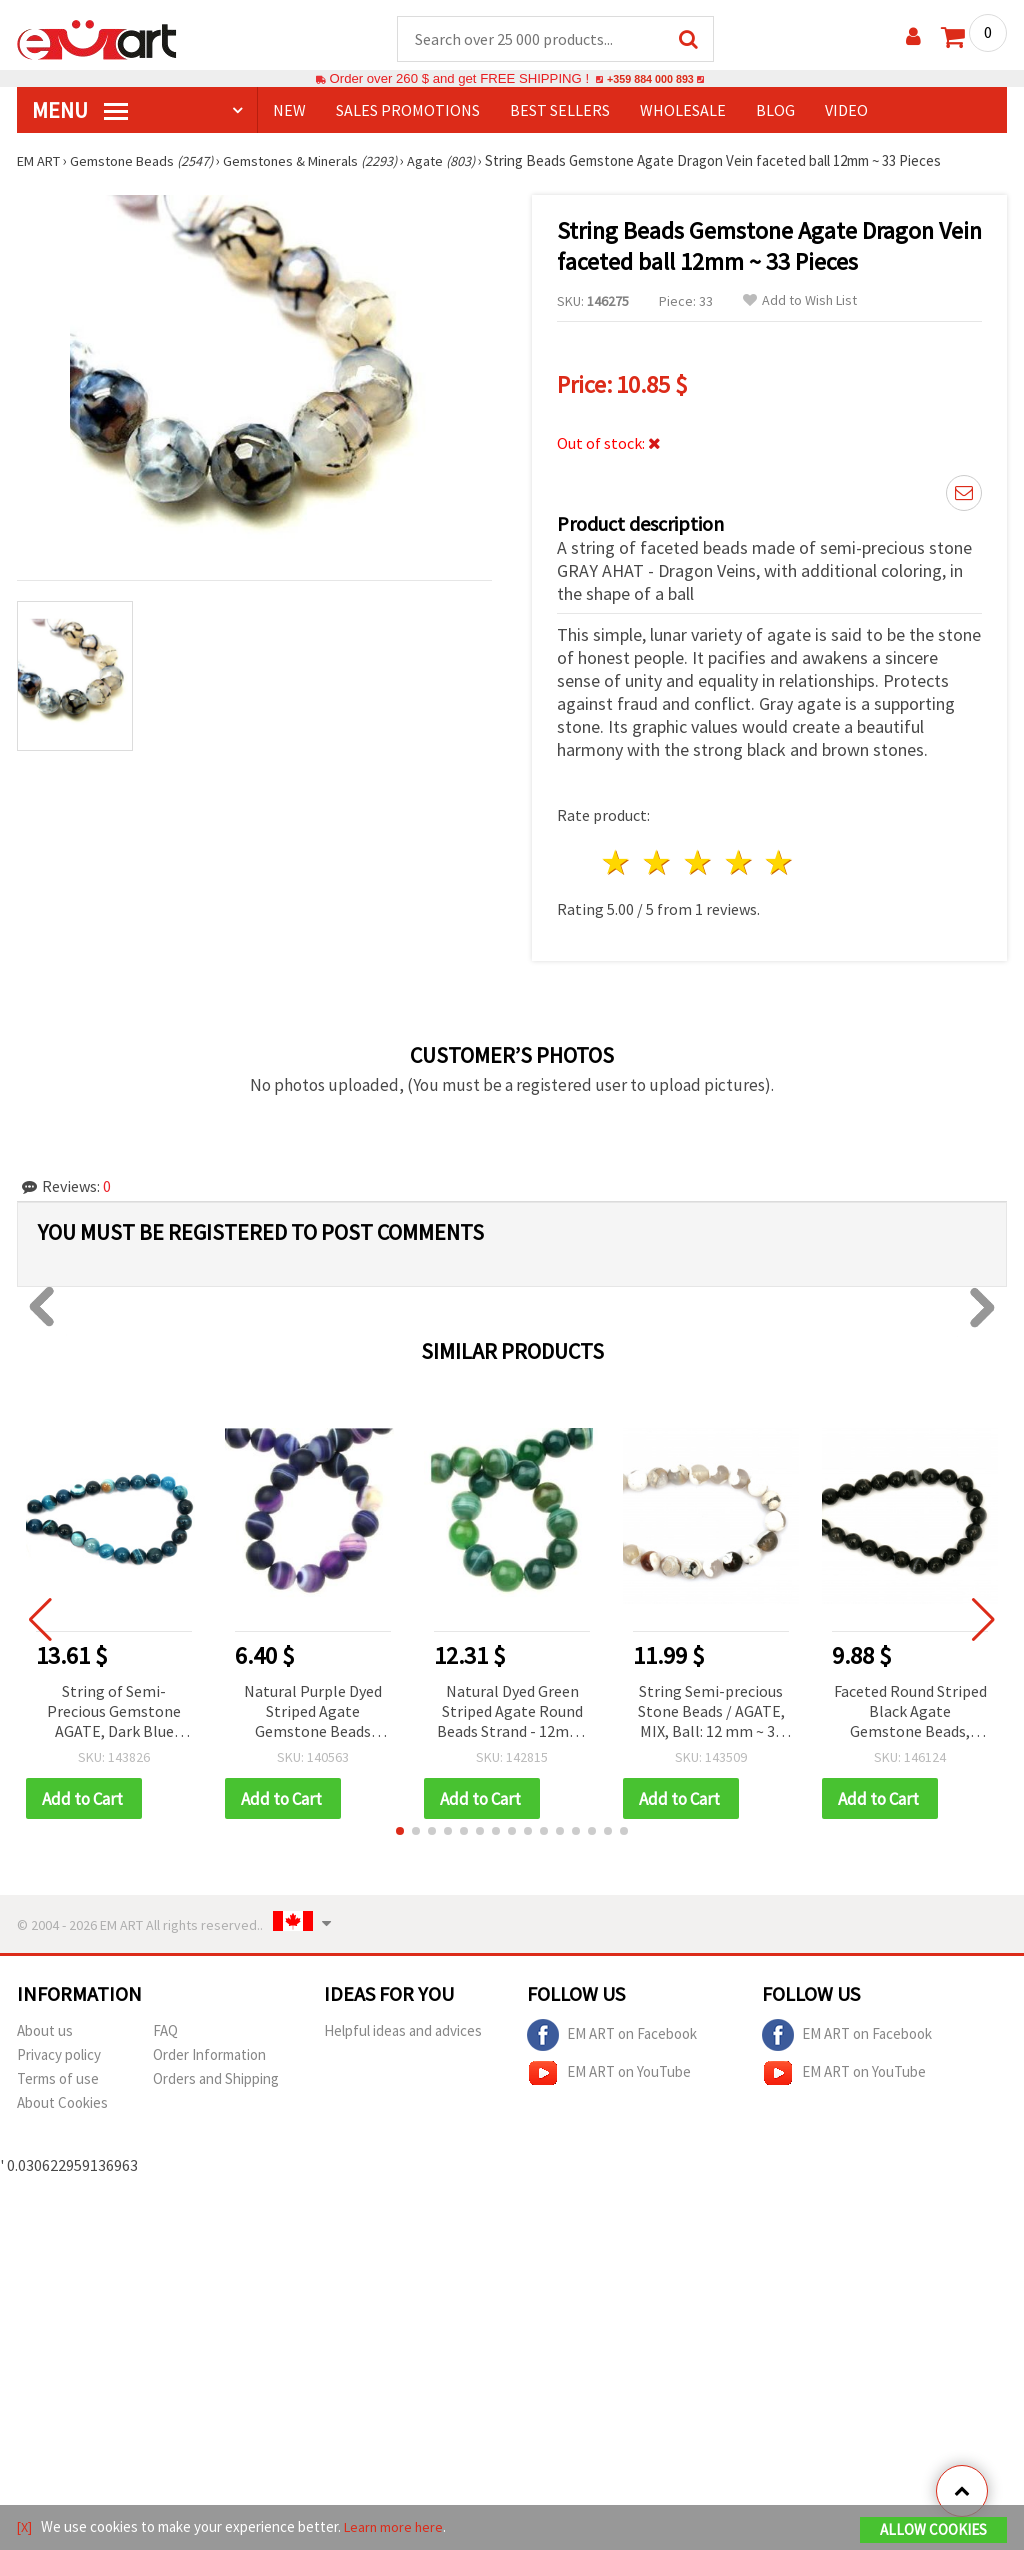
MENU (80, 111)
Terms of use (58, 2080)
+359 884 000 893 (650, 79)
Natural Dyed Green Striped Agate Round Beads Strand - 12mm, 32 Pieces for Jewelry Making (512, 1713)
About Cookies (62, 2104)
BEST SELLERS (560, 111)
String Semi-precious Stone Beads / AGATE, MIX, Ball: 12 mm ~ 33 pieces (711, 1713)
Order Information (209, 2056)
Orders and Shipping (216, 2080)
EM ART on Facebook (612, 2037)
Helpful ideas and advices (403, 2032)
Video (846, 111)
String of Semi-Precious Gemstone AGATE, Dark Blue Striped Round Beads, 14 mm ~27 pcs (114, 1713)
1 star (617, 863)
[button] (400, 1833)
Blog (775, 111)
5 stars (780, 863)
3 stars (698, 863)
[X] (25, 2528)
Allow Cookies (933, 2531)
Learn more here (397, 2528)
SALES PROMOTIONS (408, 111)
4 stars (739, 863)
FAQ (165, 2032)
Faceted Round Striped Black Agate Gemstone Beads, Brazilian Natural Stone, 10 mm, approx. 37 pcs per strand (910, 1713)
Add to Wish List (800, 301)
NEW (289, 111)
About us (45, 2032)
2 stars (658, 863)
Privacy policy (59, 2056)
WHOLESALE (683, 111)
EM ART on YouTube (609, 2075)
